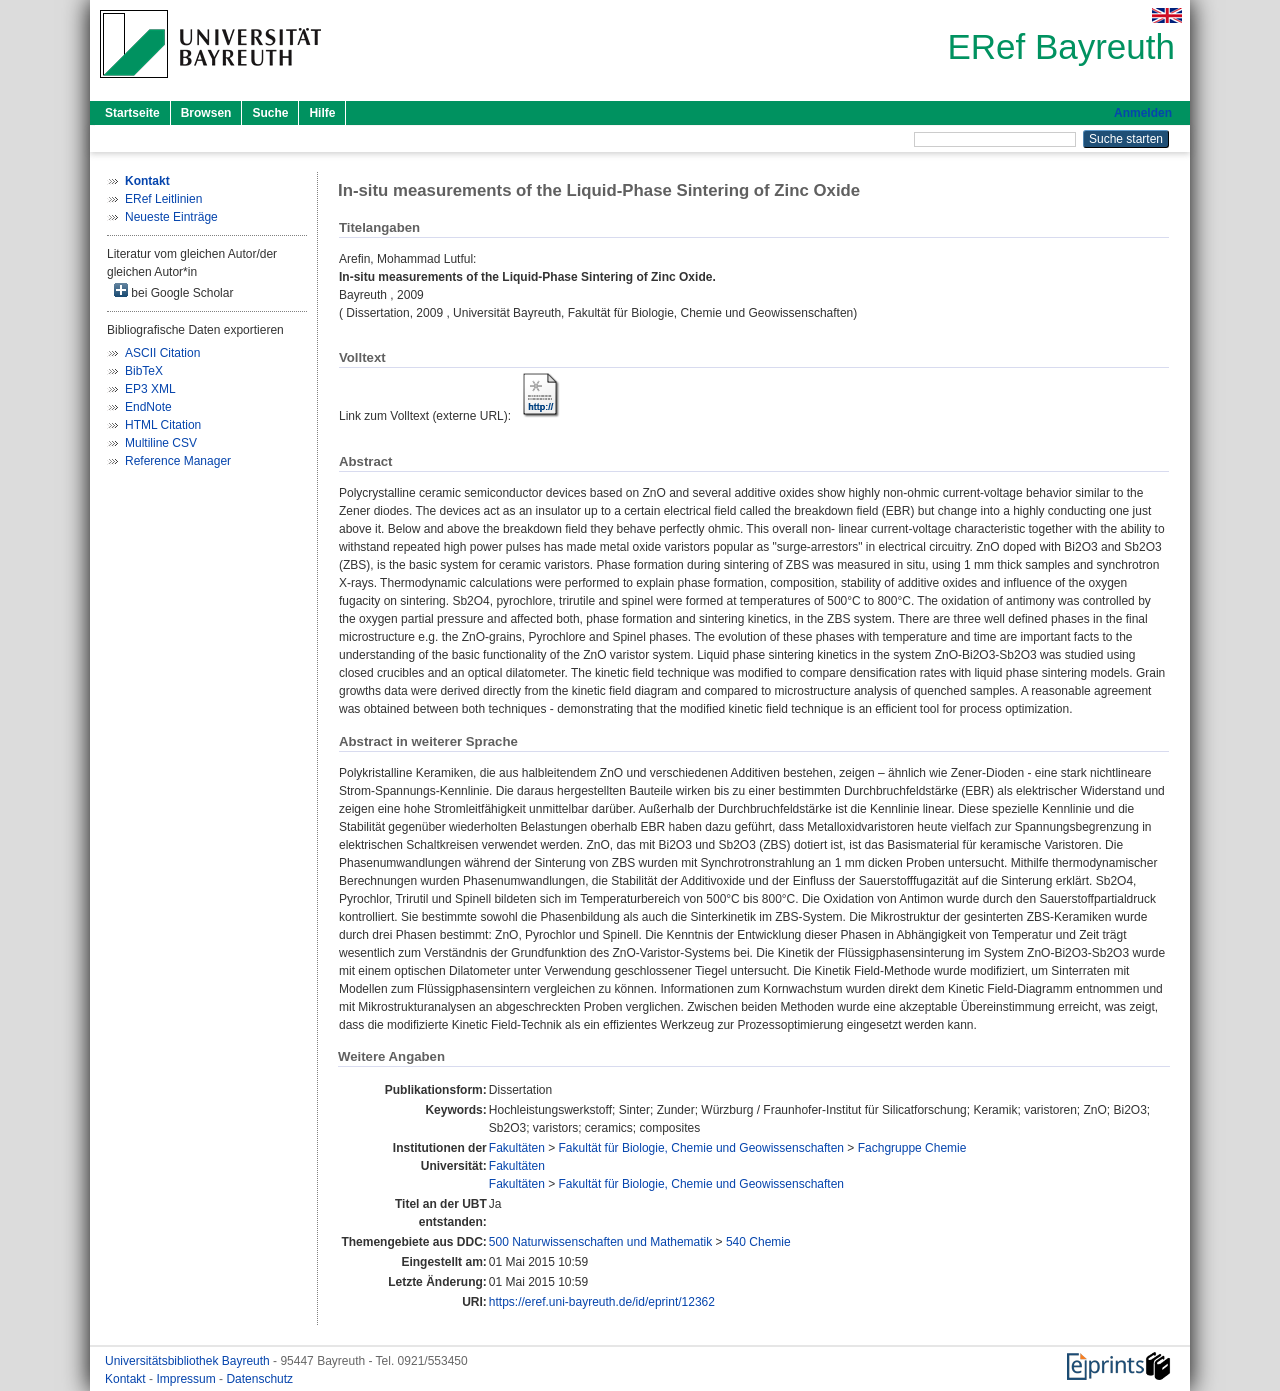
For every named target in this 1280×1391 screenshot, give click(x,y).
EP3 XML (150, 389)
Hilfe (322, 113)
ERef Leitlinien (163, 199)
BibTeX (144, 371)
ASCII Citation (162, 353)
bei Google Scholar (173, 291)
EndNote (148, 407)
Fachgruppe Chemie (912, 1148)
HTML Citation (163, 425)
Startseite (132, 113)
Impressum (187, 1379)
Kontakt (127, 1379)
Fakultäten (517, 1148)
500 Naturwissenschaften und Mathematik (600, 1242)
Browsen (206, 113)
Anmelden (1143, 113)
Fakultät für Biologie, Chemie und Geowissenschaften (702, 1148)
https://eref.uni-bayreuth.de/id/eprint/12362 (602, 1302)
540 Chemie (758, 1242)
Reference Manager (178, 461)
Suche (270, 113)
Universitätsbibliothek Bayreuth (189, 1361)
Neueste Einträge (171, 217)
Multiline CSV (161, 443)
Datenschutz (259, 1379)
